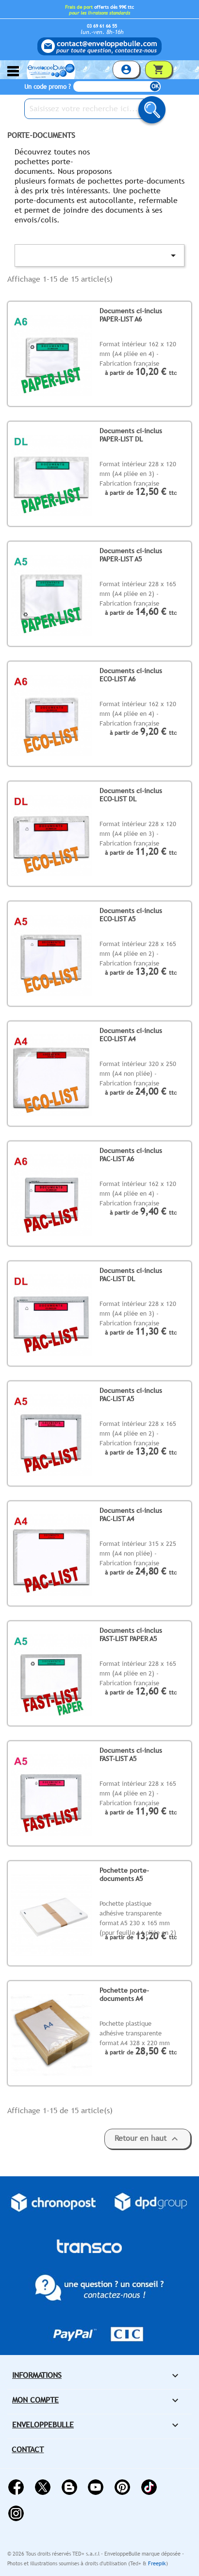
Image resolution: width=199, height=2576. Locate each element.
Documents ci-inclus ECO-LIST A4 (131, 1034)
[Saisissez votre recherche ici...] (92, 109)
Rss (69, 2487)
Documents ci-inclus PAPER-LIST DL (131, 434)
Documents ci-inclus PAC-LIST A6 (131, 1154)
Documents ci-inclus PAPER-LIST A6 (131, 314)
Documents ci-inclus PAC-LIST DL (131, 1274)
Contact (28, 2449)
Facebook (16, 2487)
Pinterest (122, 2487)
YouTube (95, 2487)
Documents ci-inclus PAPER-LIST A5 (131, 554)
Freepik (157, 2563)
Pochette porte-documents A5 (124, 1874)
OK (155, 86)
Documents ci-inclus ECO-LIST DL (131, 794)
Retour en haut (148, 2139)
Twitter (42, 2487)
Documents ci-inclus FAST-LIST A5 (131, 1754)
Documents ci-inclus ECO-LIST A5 (131, 914)
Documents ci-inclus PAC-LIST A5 (131, 1394)
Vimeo (149, 2487)
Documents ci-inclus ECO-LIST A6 (131, 674)
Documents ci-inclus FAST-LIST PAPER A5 (131, 1634)
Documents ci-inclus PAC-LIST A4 (131, 1514)
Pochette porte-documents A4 (124, 1994)
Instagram (16, 2513)
